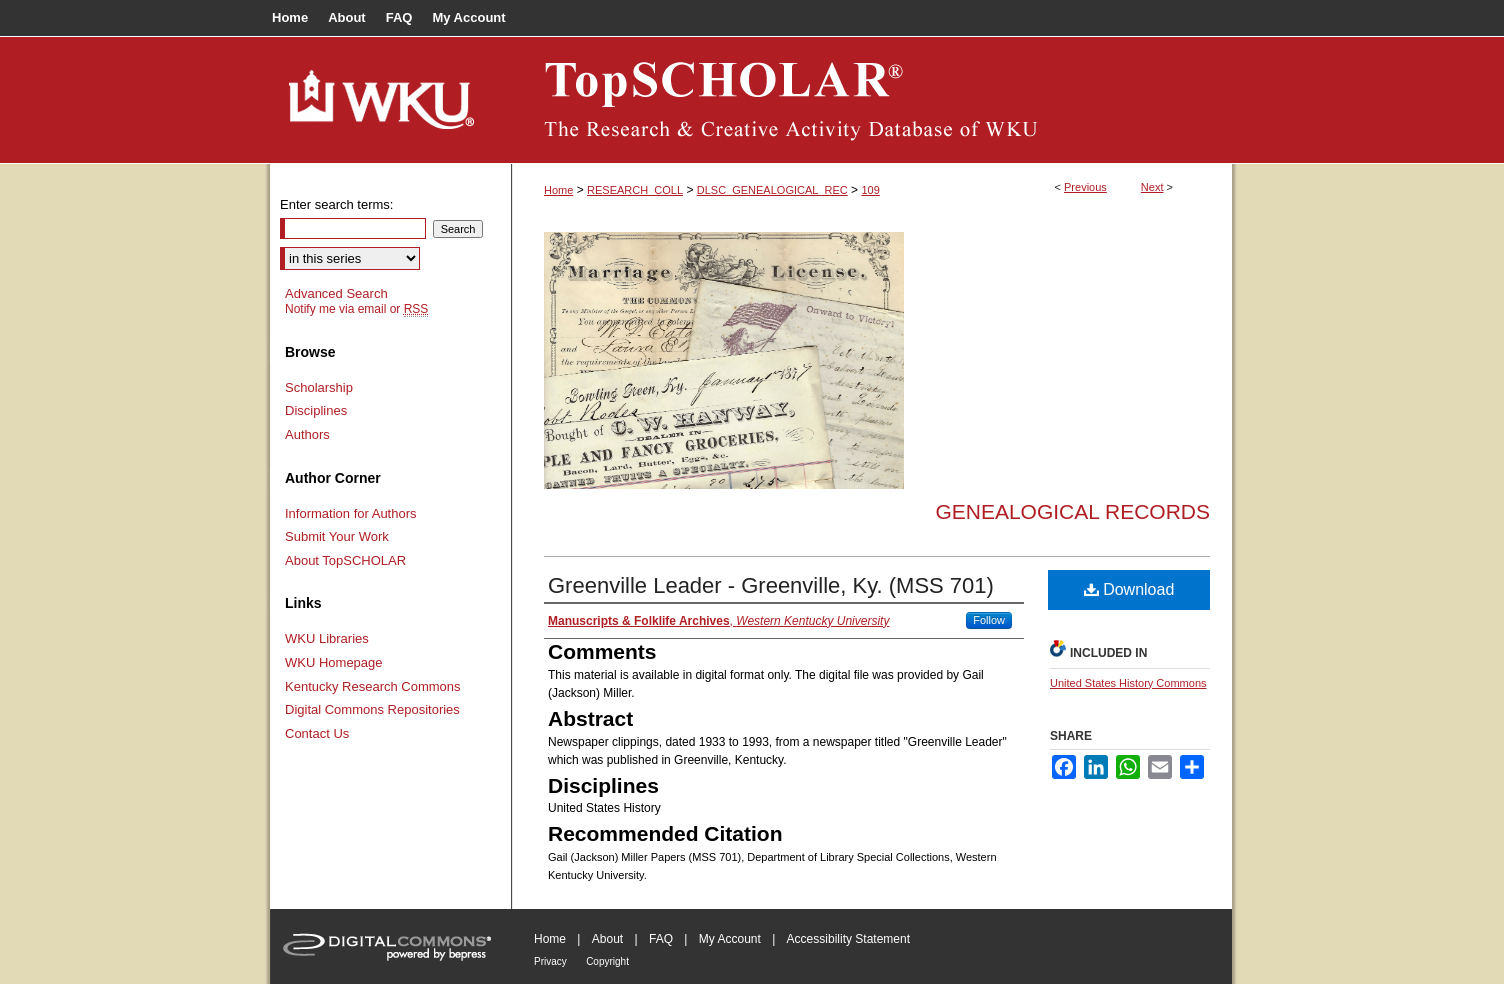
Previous (1085, 187)
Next (1152, 187)
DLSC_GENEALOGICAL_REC (772, 190)
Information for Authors (351, 513)
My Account (730, 939)
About (607, 939)
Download (1129, 589)
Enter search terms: (336, 204)
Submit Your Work (337, 536)
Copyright (607, 961)
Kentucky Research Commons (373, 686)
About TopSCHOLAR (345, 560)
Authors (307, 434)
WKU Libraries (327, 638)
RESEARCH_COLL (635, 190)
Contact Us (317, 733)
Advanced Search (336, 293)
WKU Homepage (334, 662)
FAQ (661, 939)
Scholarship (319, 387)
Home (558, 190)
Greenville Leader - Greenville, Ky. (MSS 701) (771, 585)
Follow (989, 620)
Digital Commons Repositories (372, 709)
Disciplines (316, 410)
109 (870, 190)
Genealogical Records (1072, 511)
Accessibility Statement (848, 939)
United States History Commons (1128, 683)
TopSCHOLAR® (872, 100)
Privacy (550, 961)
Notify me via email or (356, 309)
